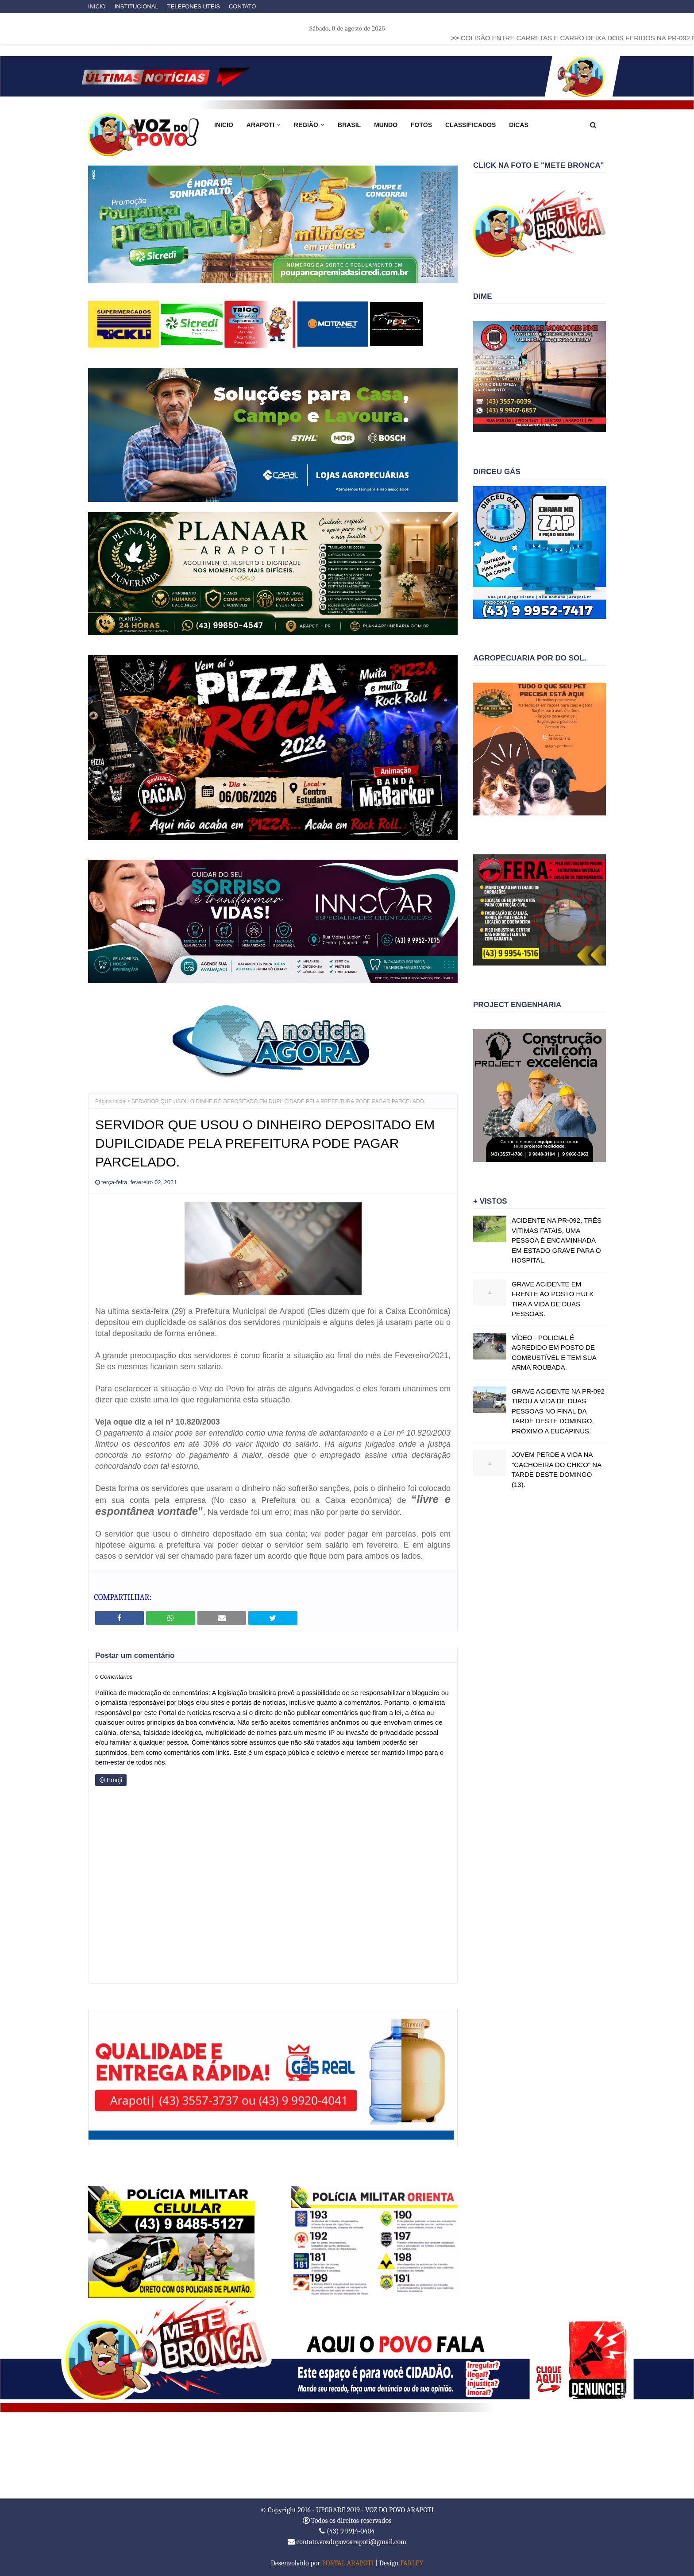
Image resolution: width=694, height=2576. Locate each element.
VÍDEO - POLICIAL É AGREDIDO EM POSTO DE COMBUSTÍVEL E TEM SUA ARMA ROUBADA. (554, 1352)
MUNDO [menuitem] (385, 124)
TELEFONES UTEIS (193, 6)
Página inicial (111, 1101)
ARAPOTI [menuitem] (260, 124)
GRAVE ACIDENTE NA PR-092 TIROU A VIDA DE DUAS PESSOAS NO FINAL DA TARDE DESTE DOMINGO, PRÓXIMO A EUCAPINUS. (558, 1411)
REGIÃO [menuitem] (306, 124)
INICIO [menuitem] (223, 124)
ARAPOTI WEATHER (347, 2455)
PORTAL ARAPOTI (348, 2563)
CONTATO (242, 6)
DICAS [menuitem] (518, 124)
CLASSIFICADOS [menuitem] (470, 124)
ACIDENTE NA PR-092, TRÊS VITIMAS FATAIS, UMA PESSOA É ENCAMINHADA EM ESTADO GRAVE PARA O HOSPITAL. (556, 1240)
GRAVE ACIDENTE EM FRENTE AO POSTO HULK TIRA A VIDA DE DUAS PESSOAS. (553, 1299)
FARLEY (411, 2563)
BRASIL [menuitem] (349, 124)
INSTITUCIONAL (136, 6)
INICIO (97, 6)
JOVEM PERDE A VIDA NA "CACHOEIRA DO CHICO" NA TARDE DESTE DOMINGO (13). (556, 1469)
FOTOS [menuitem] (421, 124)
